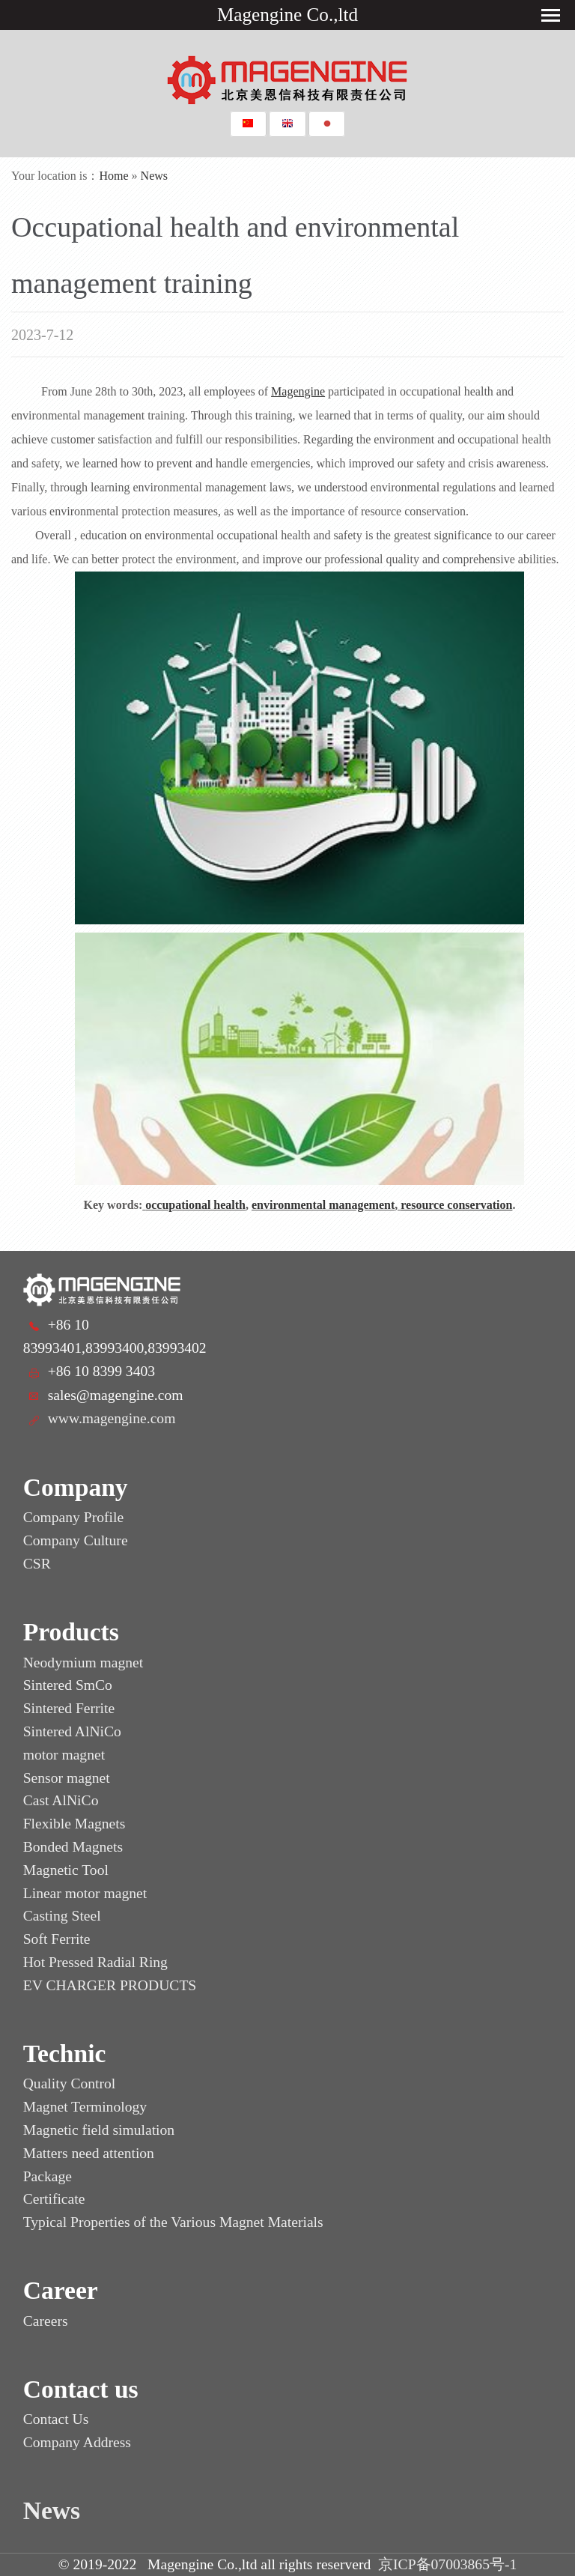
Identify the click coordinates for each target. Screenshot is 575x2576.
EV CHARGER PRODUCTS (110, 1985)
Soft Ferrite (57, 1939)
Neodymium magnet (83, 1662)
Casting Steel (62, 1916)
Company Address (77, 2442)
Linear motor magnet (85, 1893)
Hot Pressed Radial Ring (95, 1962)
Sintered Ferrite (69, 1708)
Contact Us (56, 2419)
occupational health (195, 1204)
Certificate (54, 2199)
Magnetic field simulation (98, 2130)
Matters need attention (88, 2153)
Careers (45, 2321)
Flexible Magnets (74, 1823)
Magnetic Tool (66, 1870)
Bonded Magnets (73, 1847)
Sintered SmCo (67, 1685)
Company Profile (73, 1517)
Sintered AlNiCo (72, 1731)
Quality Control (69, 2083)
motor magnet (64, 1755)
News (154, 175)
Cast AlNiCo (61, 1800)
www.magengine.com (112, 1418)
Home (114, 175)
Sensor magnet (66, 1778)
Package (47, 2176)
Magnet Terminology (85, 2107)
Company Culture (75, 1540)
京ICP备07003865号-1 (447, 2564)
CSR (37, 1564)
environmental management (323, 1204)
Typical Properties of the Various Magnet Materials (173, 2222)
